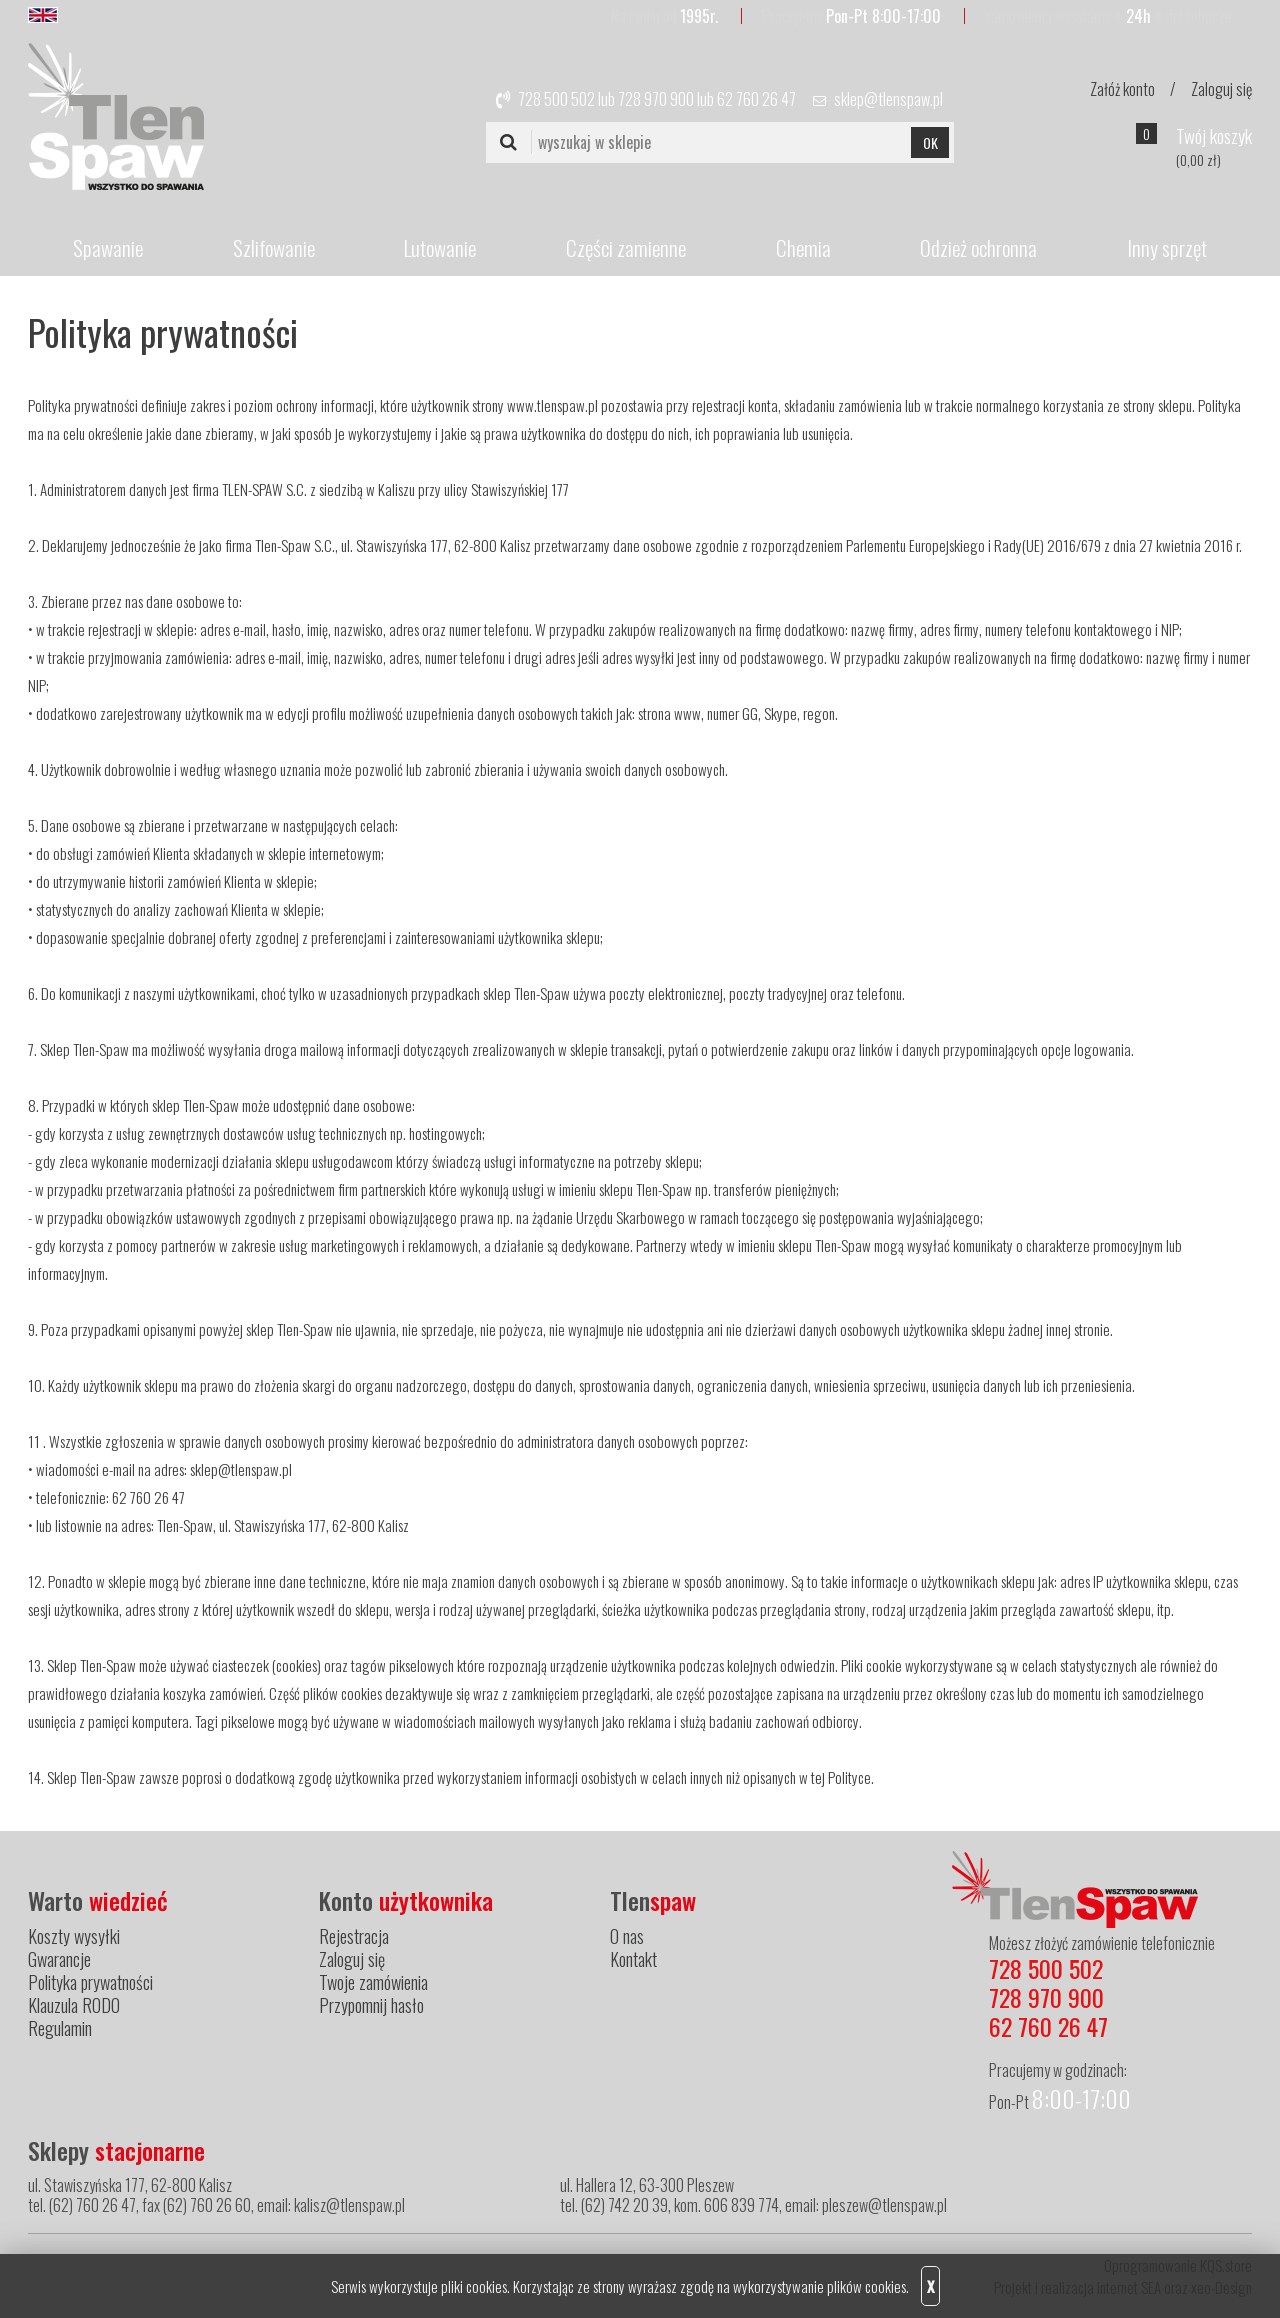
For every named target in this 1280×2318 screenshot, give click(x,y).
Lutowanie (440, 247)
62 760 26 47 (756, 99)
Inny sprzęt (1167, 247)
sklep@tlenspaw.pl (888, 99)
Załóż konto (1122, 89)
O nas (627, 1936)
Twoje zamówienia (373, 1982)
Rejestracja (354, 1936)
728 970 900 (656, 99)
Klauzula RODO (74, 2005)
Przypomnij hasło (371, 2005)
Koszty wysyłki (74, 1936)
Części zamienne (626, 247)
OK (930, 142)
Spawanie (108, 247)
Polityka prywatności (90, 1982)
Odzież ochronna (978, 247)
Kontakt (633, 1959)
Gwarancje (59, 1959)
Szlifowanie (274, 247)
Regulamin (60, 2028)
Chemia (803, 247)
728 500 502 (556, 99)
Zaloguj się (1221, 89)
